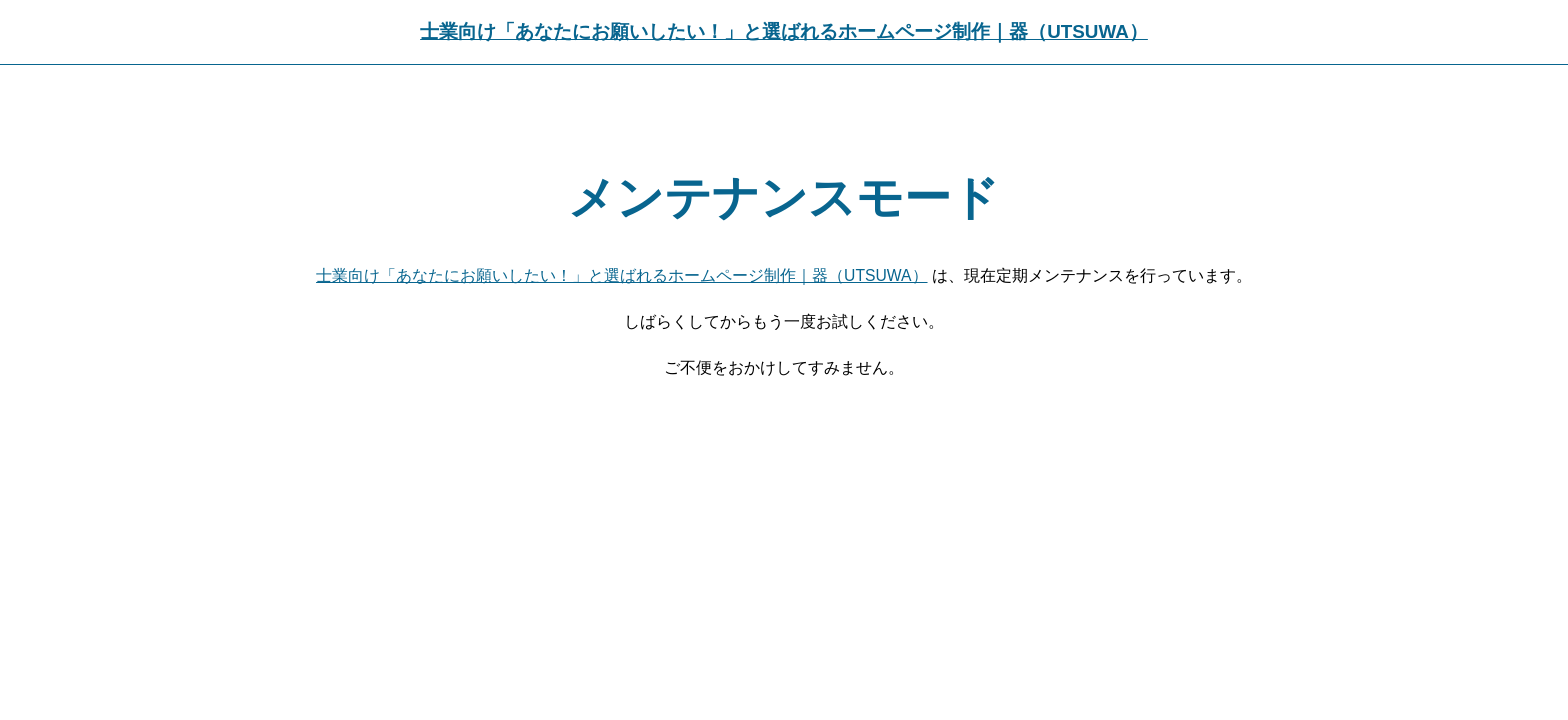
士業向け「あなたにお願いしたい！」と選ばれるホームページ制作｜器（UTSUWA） (784, 31)
